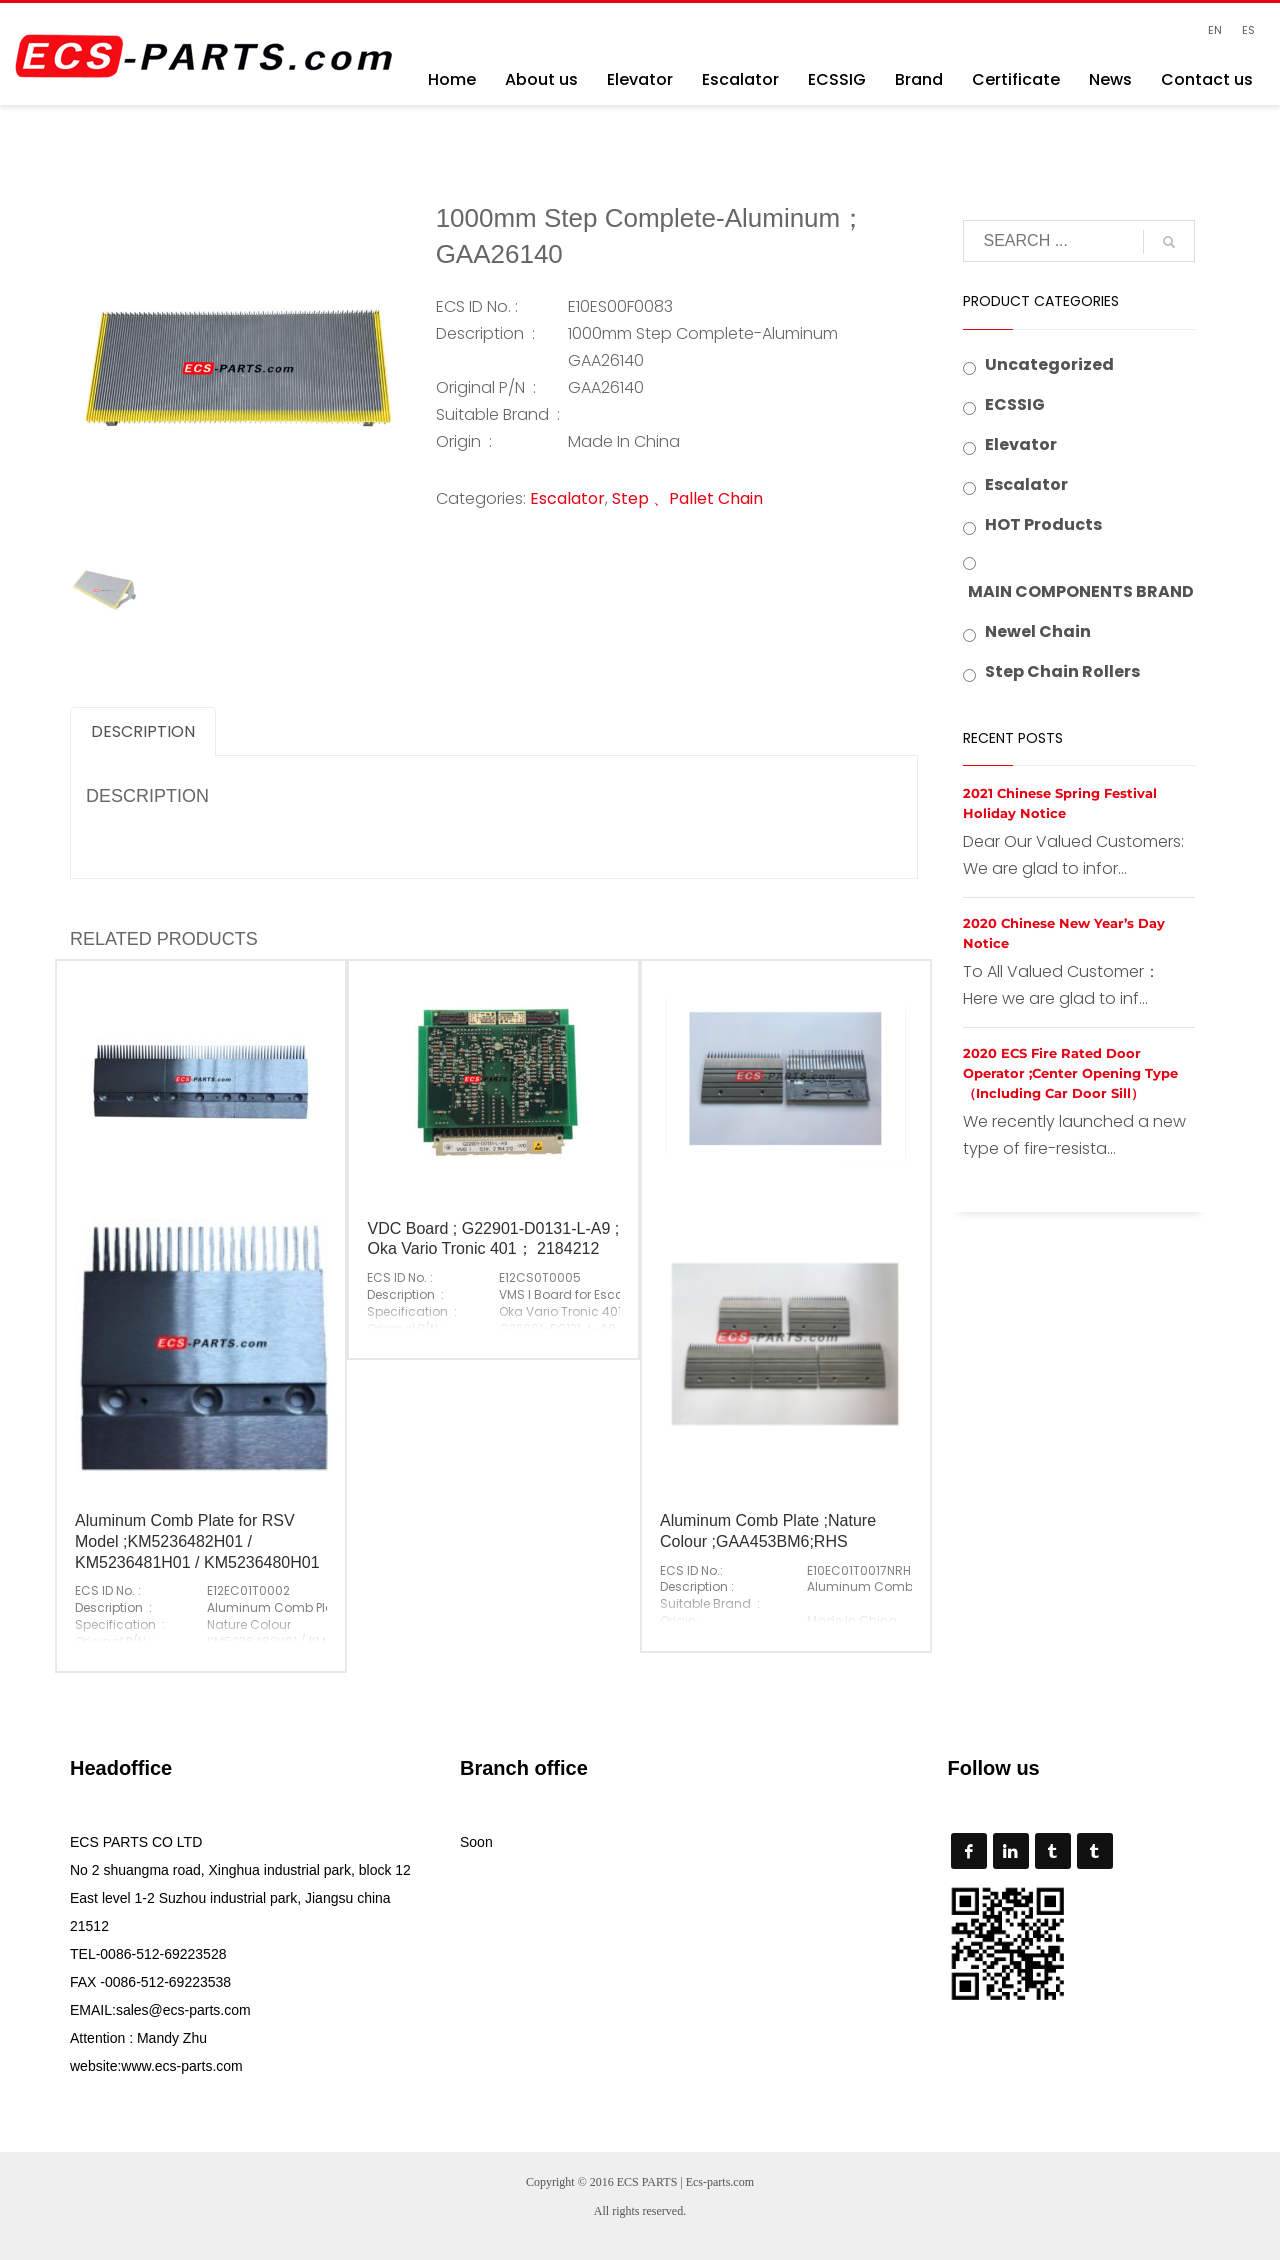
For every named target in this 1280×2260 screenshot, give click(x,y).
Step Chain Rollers (1062, 671)
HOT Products (1043, 524)
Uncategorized (1049, 364)
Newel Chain (1038, 631)
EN (1215, 30)
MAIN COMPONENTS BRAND (1081, 591)
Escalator (567, 498)
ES (1248, 30)
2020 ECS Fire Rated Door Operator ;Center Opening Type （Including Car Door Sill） (1070, 1073)
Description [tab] (143, 731)
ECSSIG (1015, 404)
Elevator (1021, 444)
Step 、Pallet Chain (687, 498)
